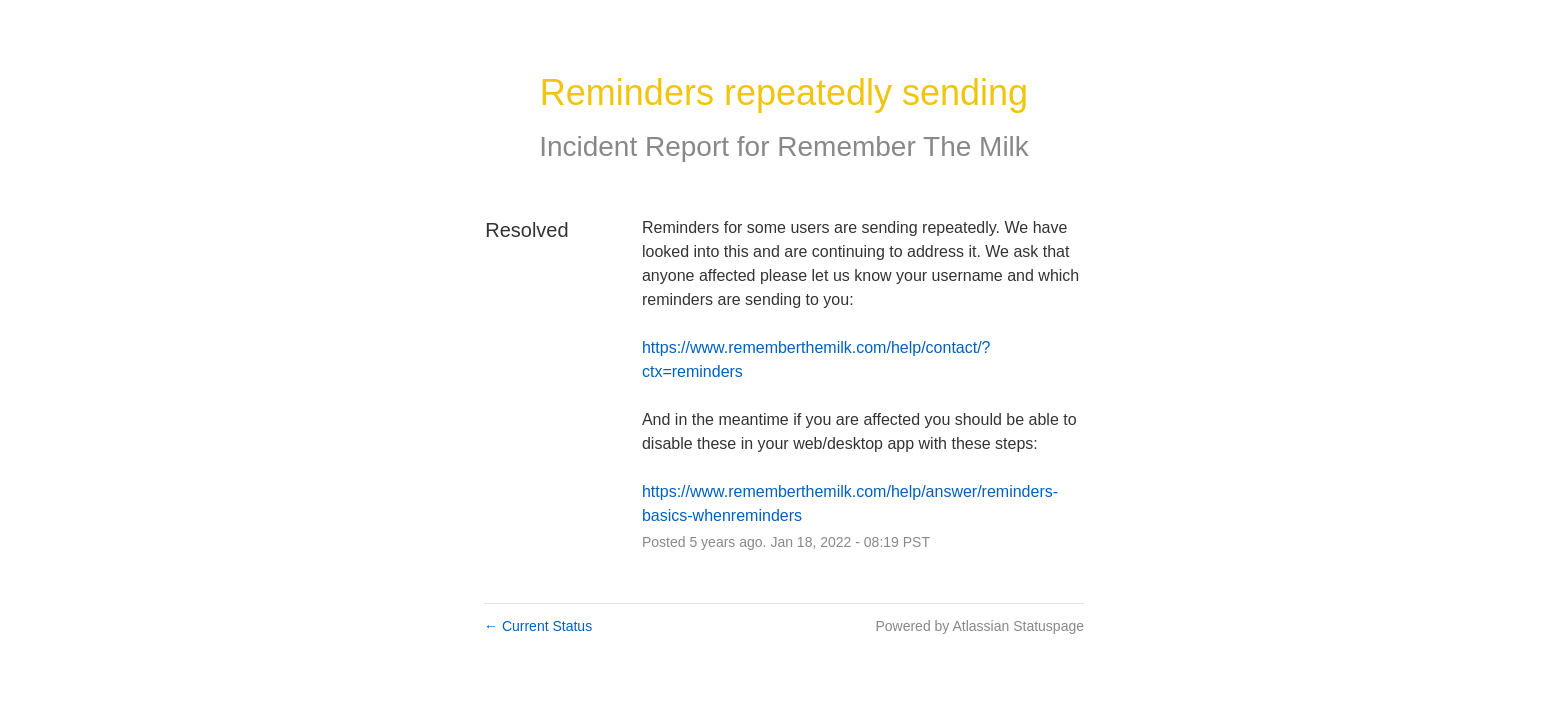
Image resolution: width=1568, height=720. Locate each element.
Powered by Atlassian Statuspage (979, 626)
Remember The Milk (903, 146)
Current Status (538, 626)
